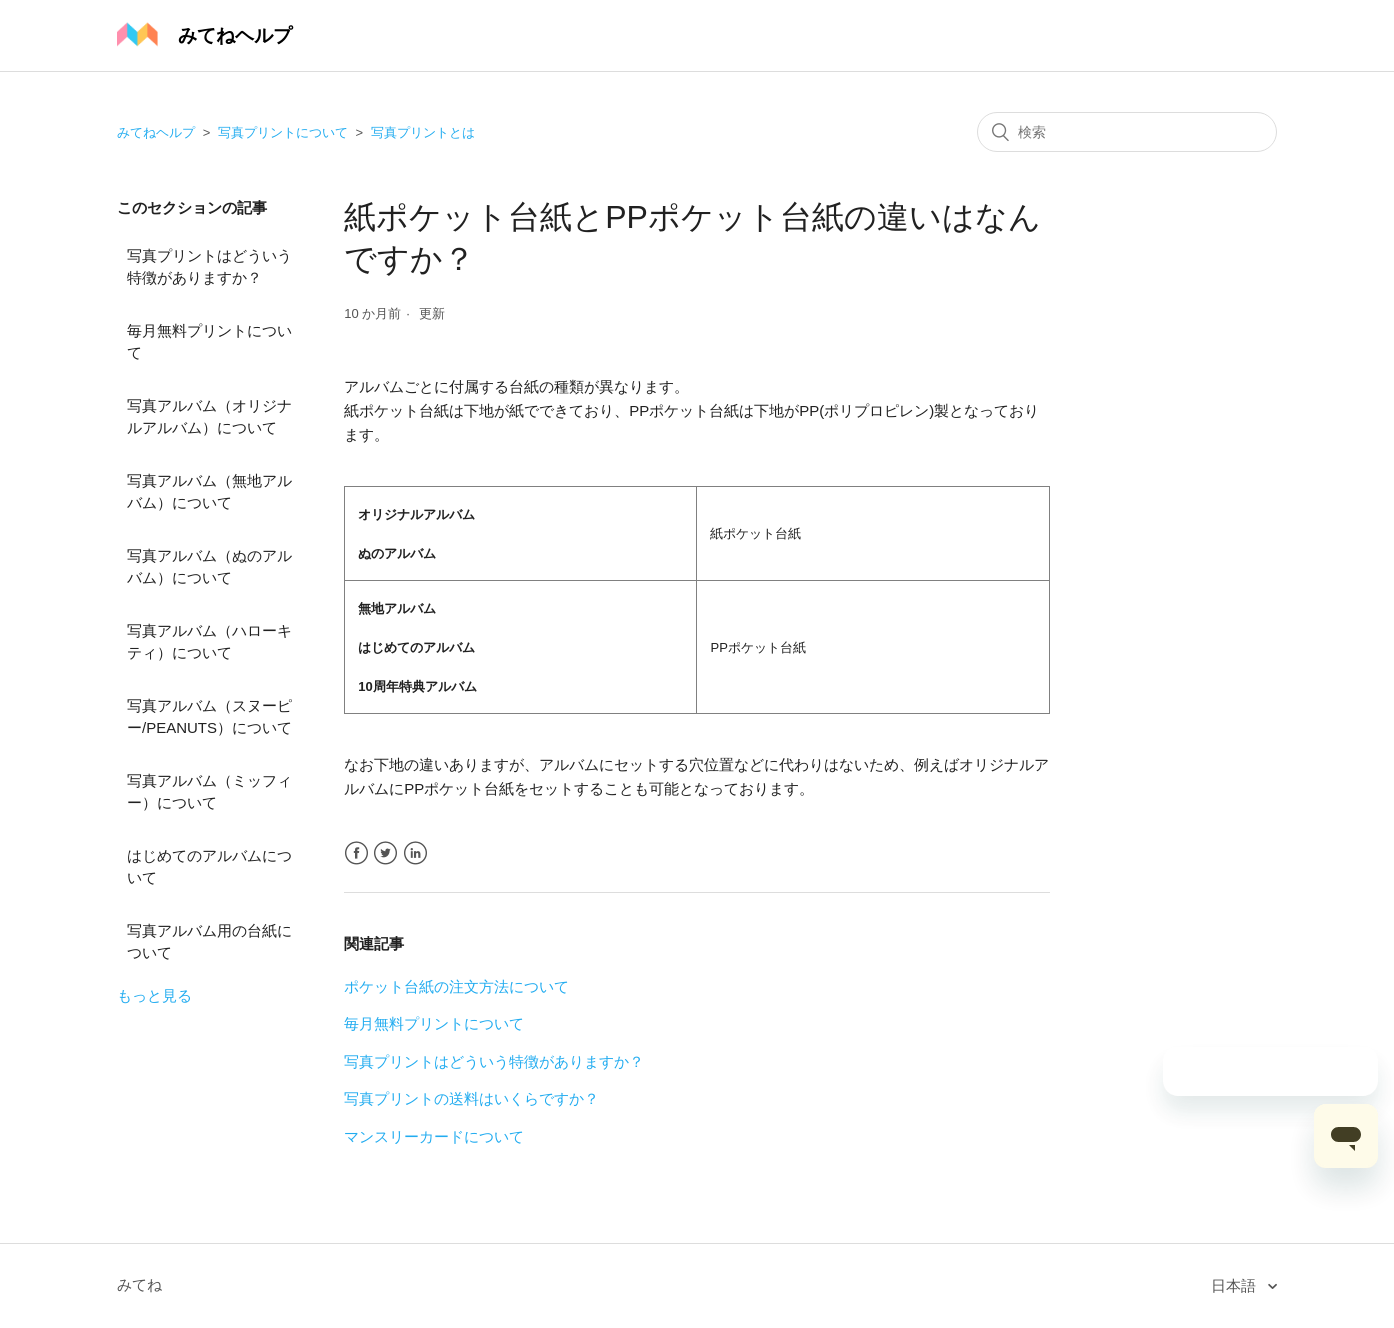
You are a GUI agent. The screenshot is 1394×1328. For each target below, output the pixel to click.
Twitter (385, 853)
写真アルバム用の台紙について (209, 942)
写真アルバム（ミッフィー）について (209, 792)
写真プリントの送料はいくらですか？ (471, 1098)
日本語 (1235, 1285)
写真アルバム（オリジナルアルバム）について (209, 417)
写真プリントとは (423, 132)
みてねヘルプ (156, 132)
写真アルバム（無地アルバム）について (209, 492)
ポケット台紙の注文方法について (456, 986)
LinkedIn (415, 853)
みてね (139, 1284)
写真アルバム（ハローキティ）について (209, 642)
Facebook (356, 853)
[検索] (1127, 132)
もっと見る (154, 995)
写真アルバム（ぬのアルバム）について (209, 567)
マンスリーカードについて (434, 1136)
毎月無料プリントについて (209, 342)
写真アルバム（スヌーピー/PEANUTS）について (209, 717)
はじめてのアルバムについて (209, 867)
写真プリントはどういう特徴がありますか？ (209, 267)
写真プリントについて (283, 132)
